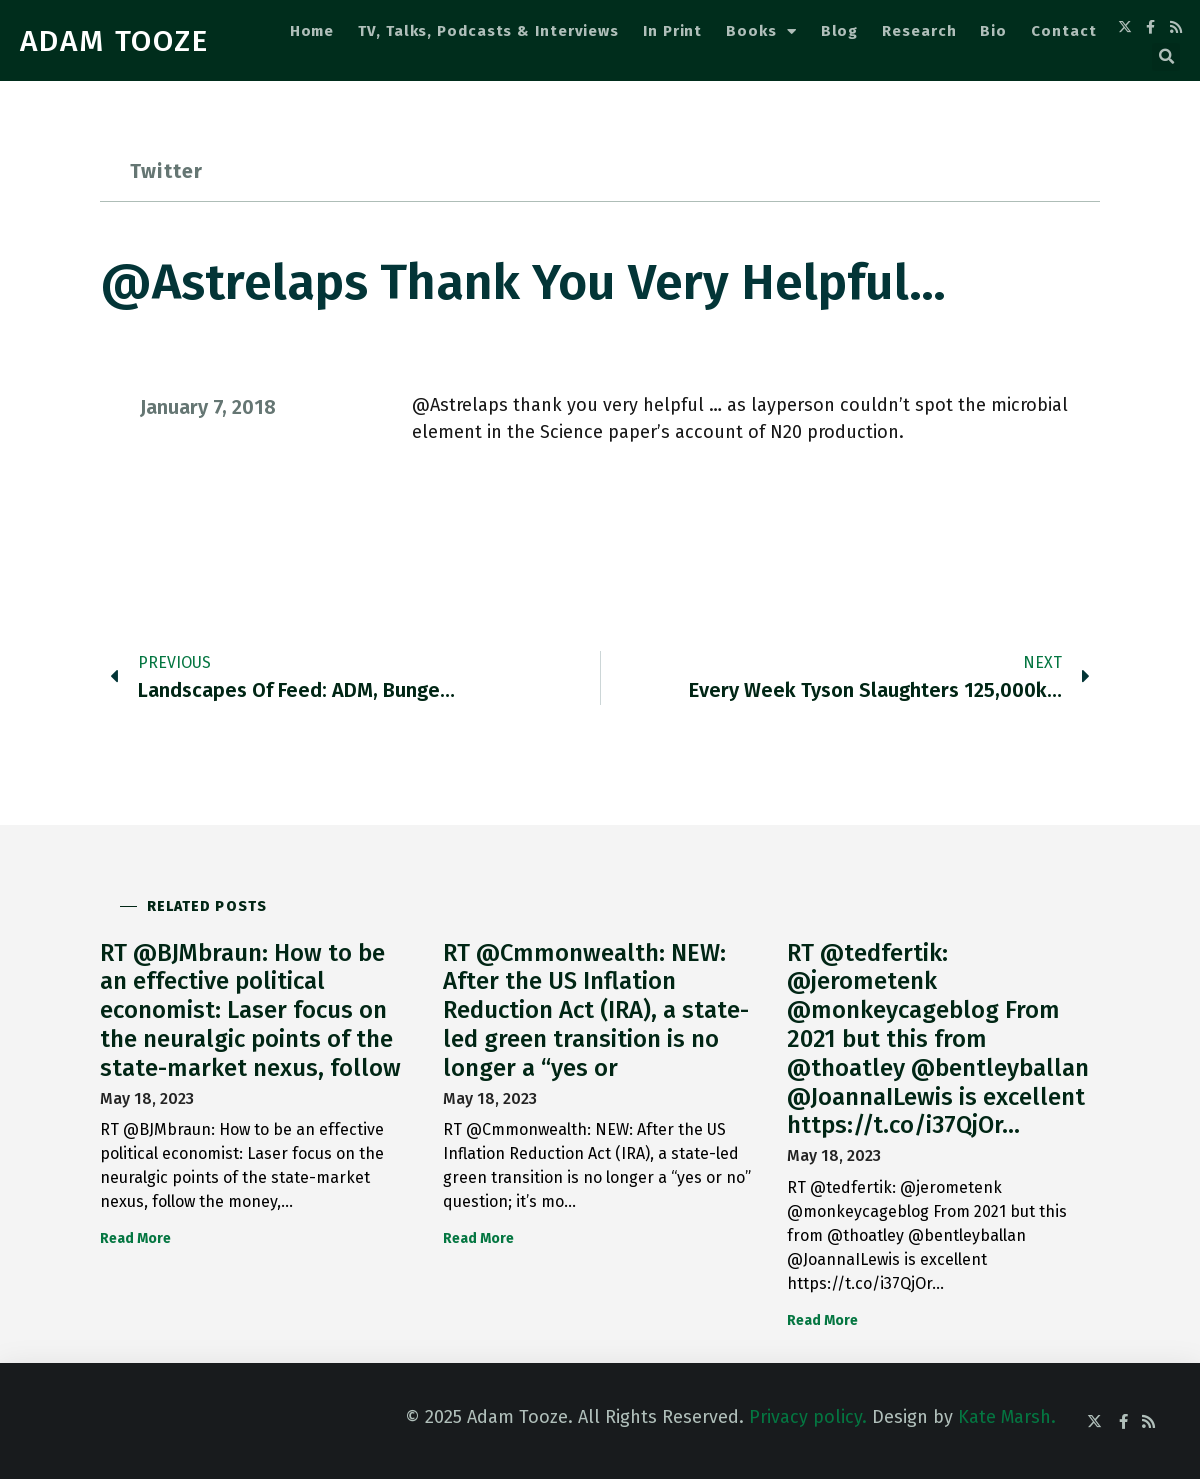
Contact (1063, 31)
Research (919, 31)
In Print (672, 31)
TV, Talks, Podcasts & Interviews (488, 31)
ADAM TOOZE (114, 41)
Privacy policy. (808, 1417)
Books (761, 31)
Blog (840, 31)
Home (312, 31)
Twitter (166, 171)
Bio (993, 31)
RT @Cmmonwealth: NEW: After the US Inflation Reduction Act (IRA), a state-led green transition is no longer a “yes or (596, 1010)
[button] (1166, 57)
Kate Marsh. (1007, 1417)
